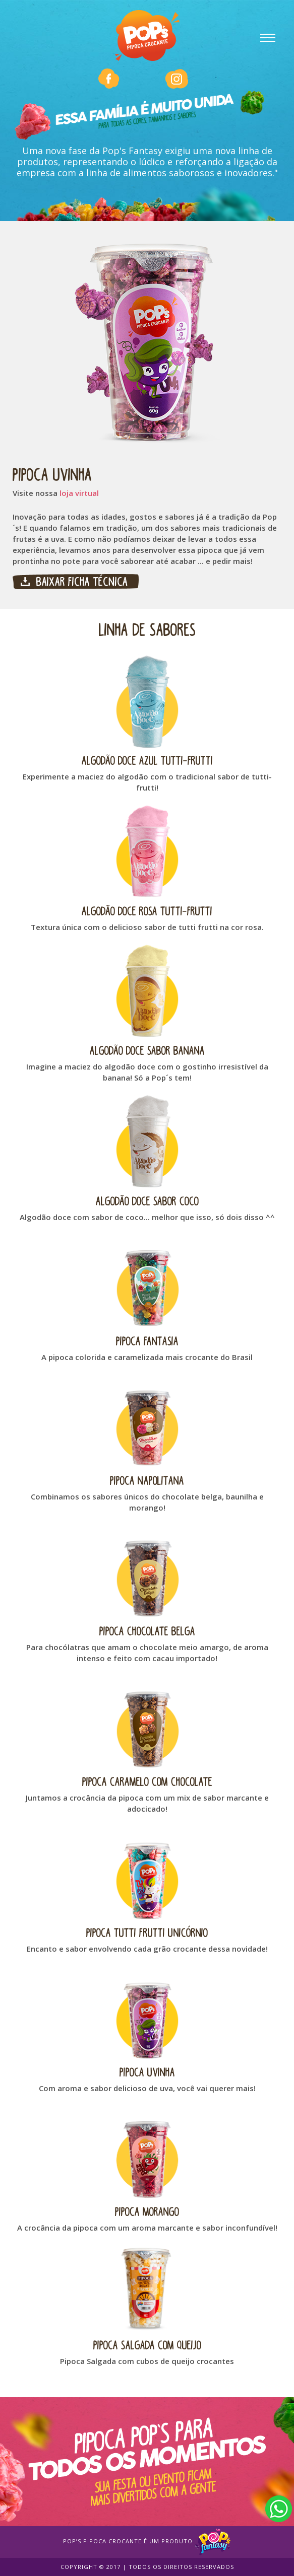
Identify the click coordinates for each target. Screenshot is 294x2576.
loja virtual (79, 493)
